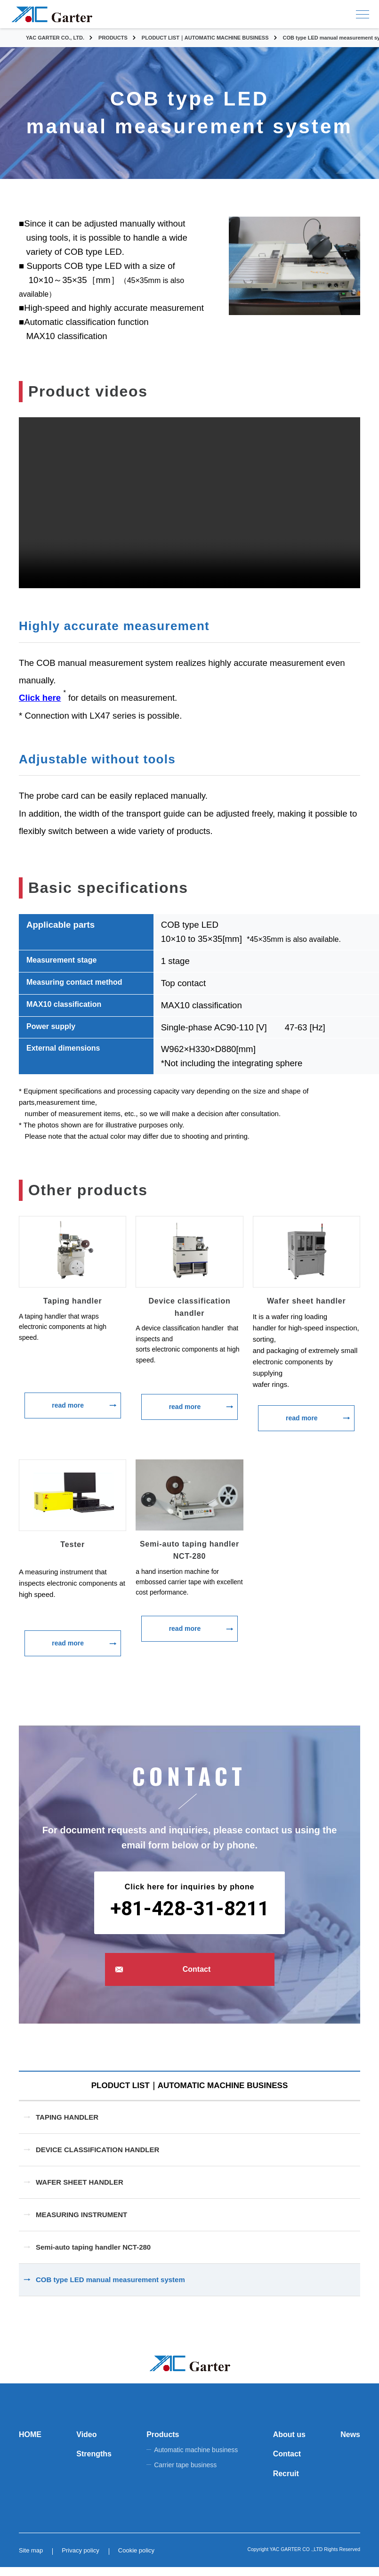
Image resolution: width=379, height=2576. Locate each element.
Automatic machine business (196, 2459)
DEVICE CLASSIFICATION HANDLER (97, 2159)
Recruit (286, 2483)
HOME (30, 2444)
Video (86, 2444)
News (350, 2444)
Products (162, 2444)
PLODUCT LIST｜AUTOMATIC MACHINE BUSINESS (189, 2090)
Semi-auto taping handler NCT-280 (93, 2256)
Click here (40, 698)
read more (68, 1405)
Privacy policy (80, 2559)
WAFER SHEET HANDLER (79, 2191)
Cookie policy (136, 2559)
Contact (197, 1969)
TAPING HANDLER (67, 2126)
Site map (31, 2559)
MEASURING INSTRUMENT (81, 2224)
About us (289, 2444)
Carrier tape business (185, 2474)
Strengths (94, 2463)
